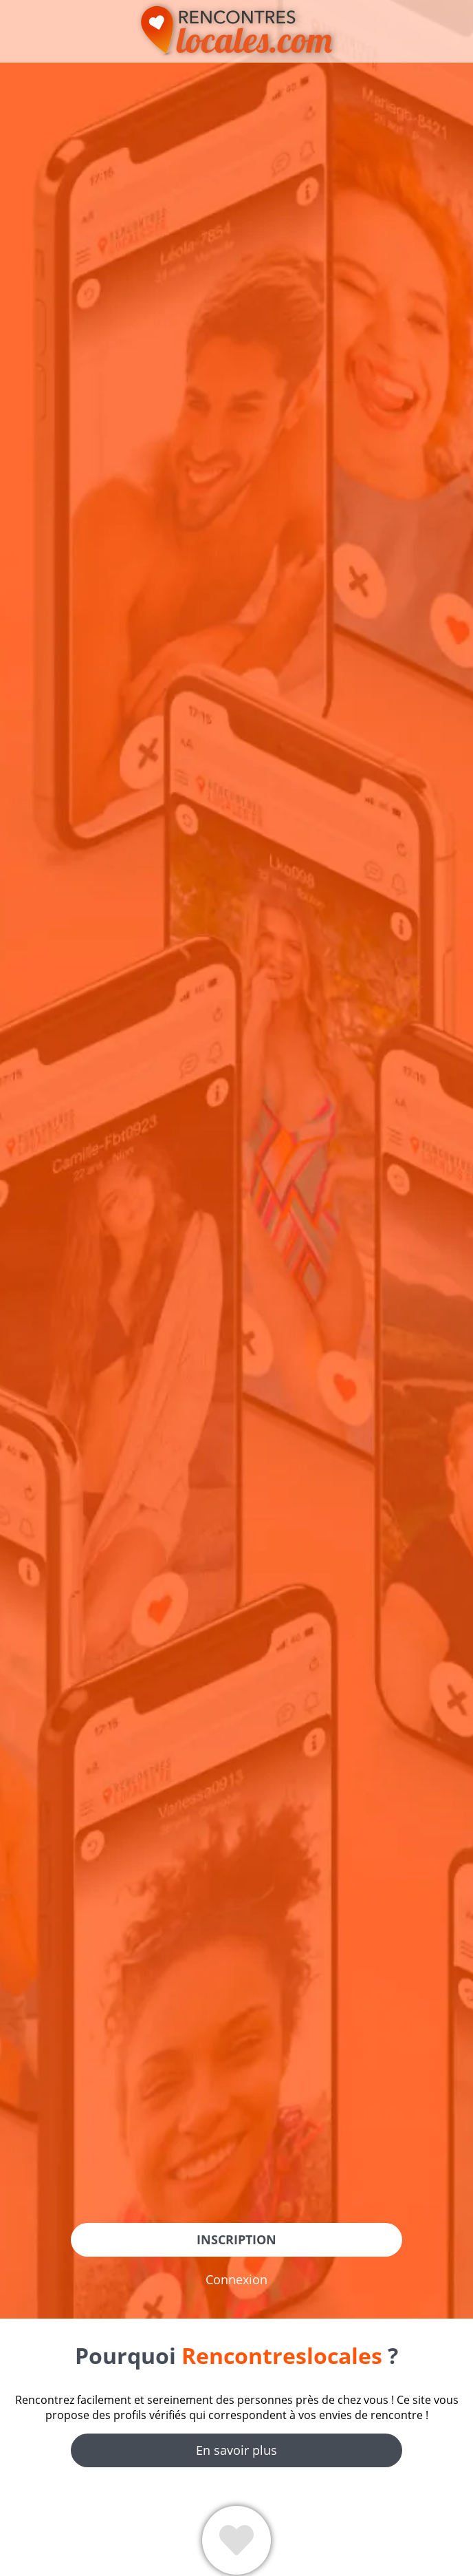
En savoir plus (236, 2450)
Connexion (236, 2279)
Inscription (236, 2239)
